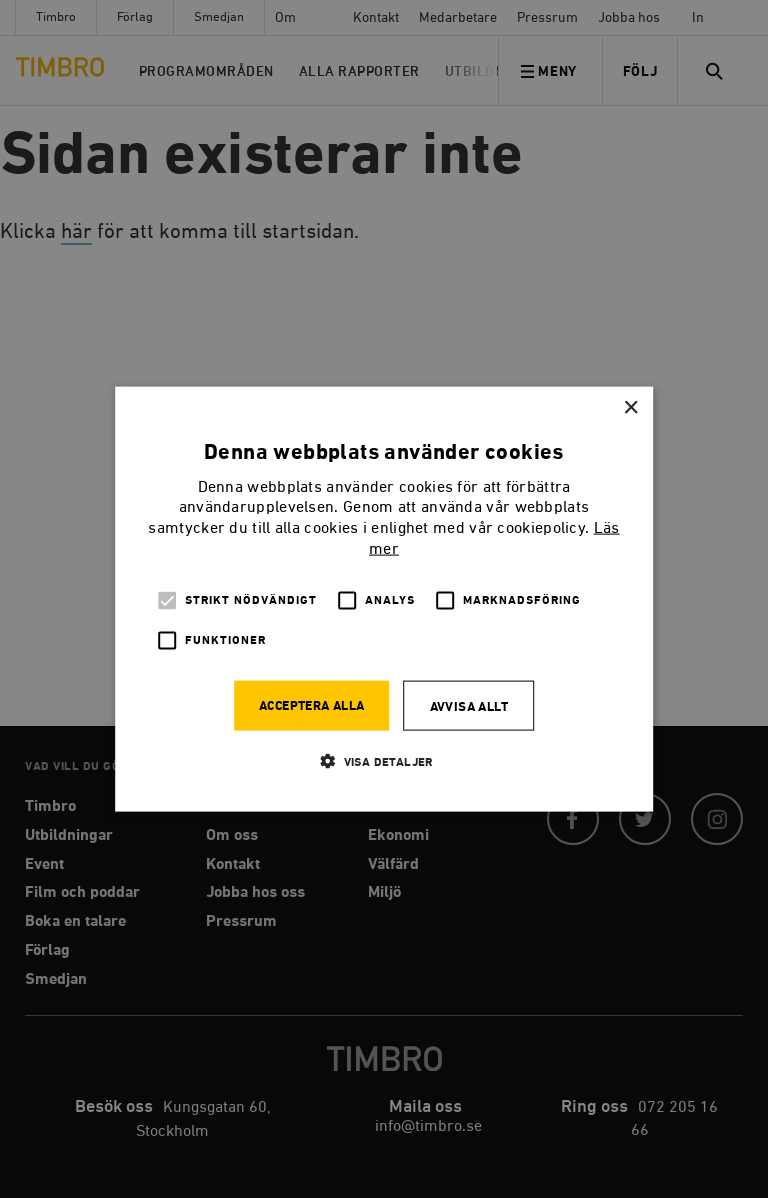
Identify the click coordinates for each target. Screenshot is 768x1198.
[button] (384, 760)
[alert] (384, 599)
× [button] (630, 408)
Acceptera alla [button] (312, 705)
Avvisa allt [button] (469, 706)
